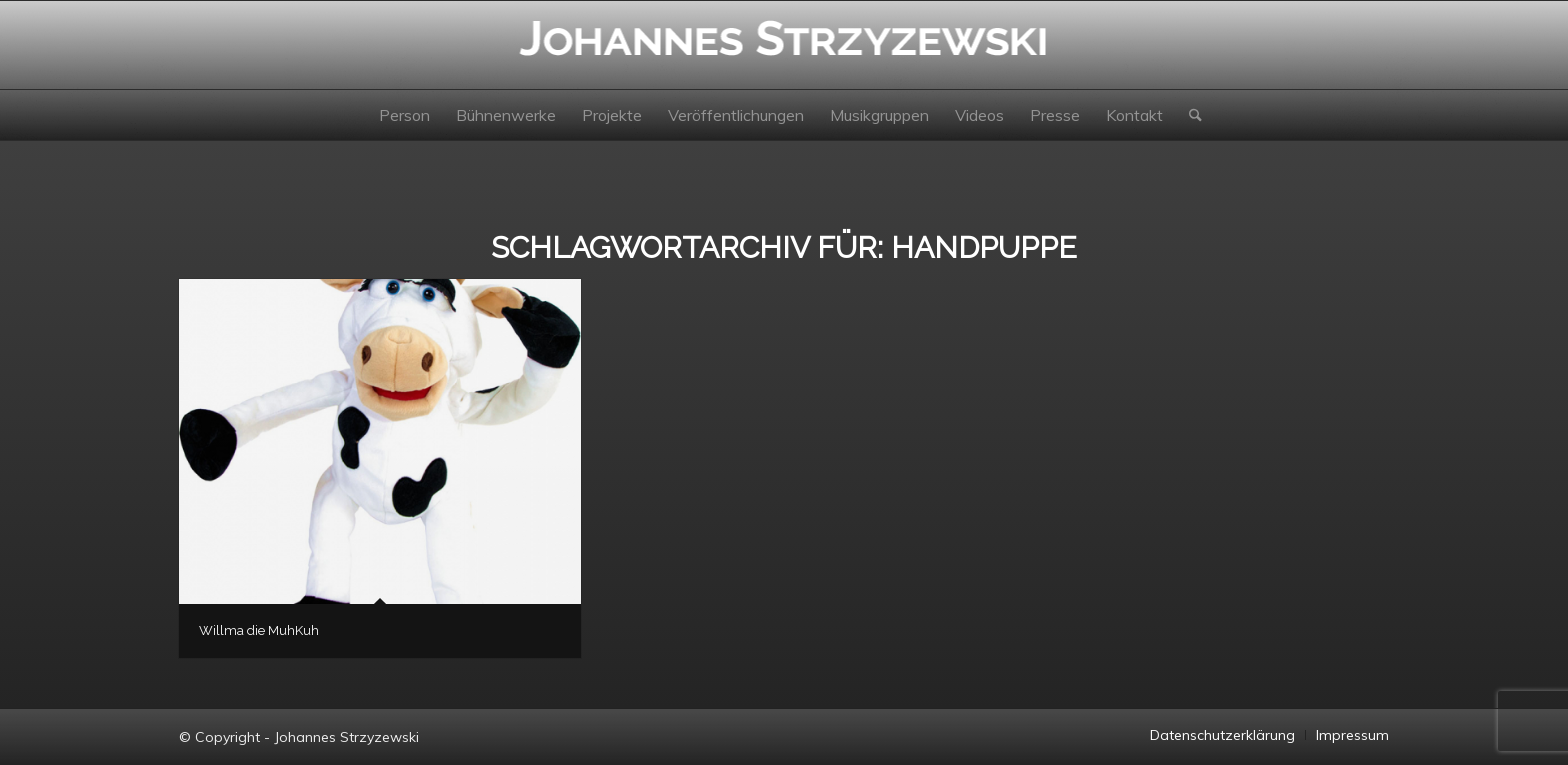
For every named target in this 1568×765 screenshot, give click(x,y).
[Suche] (1189, 115)
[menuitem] (404, 115)
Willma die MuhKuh (259, 630)
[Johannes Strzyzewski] (784, 45)
